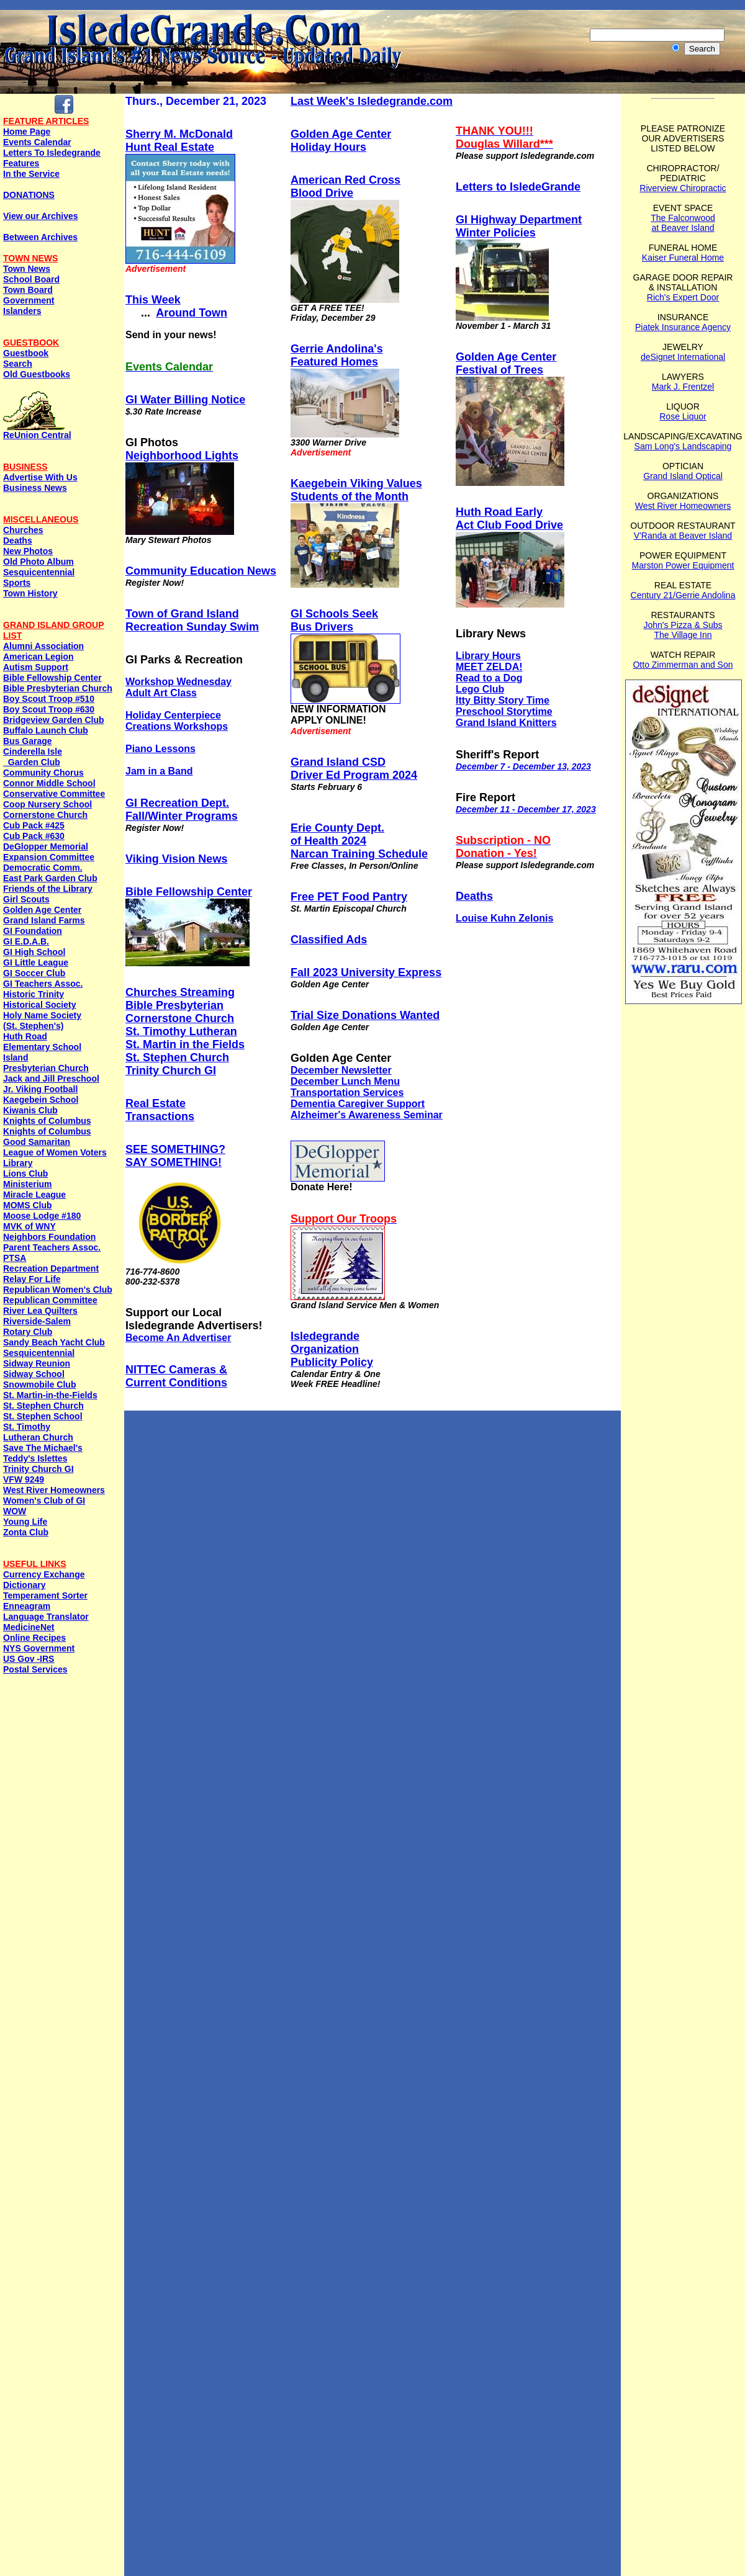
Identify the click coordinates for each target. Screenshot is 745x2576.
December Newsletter (341, 1070)
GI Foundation (32, 931)
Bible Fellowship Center (52, 678)
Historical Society (39, 1005)
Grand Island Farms (43, 920)
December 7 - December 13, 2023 (523, 766)
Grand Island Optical (683, 476)
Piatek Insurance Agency (683, 327)
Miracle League (34, 1195)
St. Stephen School (43, 1416)
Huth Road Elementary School (42, 1041)
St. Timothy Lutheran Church (38, 1432)
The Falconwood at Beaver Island (683, 223)
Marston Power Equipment (683, 565)
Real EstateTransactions (159, 1110)
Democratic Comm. (43, 868)
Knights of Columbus (47, 1121)
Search (17, 364)
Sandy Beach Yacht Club (54, 1342)
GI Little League (35, 962)
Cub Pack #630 (34, 836)
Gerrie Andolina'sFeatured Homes (337, 355)
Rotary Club (27, 1332)
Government (28, 300)
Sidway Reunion (36, 1363)
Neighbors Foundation (49, 1237)
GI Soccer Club (34, 973)
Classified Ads (329, 939)
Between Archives (40, 237)
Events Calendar (37, 142)
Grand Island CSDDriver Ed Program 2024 (354, 768)
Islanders (22, 311)
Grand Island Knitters (506, 722)
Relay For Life (32, 1279)
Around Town (191, 313)
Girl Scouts (26, 899)
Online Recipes (34, 1638)
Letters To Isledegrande (52, 153)
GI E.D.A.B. (26, 941)
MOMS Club (27, 1205)
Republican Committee (50, 1300)
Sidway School (34, 1374)
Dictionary (24, 1585)
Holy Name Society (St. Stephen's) (42, 1020)
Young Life (25, 1522)
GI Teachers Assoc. (43, 984)
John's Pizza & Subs (682, 625)
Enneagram (26, 1606)
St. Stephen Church (43, 1406)
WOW (14, 1511)
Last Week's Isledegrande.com (372, 101)
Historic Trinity (33, 994)
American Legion (38, 657)
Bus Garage (27, 741)
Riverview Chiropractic (682, 188)
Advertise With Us (40, 477)
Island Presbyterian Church (46, 1062)
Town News (26, 269)
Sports (16, 583)
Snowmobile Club (39, 1384)
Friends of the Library (48, 889)
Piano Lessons (160, 748)
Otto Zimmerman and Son (683, 665)
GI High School (34, 952)
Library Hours (488, 655)
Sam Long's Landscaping (683, 446)
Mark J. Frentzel (683, 387)
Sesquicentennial (38, 572)
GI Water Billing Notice (185, 399)
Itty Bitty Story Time (502, 700)
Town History (30, 593)
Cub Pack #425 (34, 825)
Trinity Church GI (38, 1469)
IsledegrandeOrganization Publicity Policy (332, 1349)
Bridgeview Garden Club (53, 720)
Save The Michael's (43, 1448)
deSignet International (683, 357)
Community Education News (200, 571)
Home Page (26, 132)
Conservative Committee (54, 794)
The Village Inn (682, 635)
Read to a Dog (489, 678)
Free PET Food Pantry (349, 897)
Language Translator (46, 1617)
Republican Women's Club (57, 1290)
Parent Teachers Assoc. (52, 1247)
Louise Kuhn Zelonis (504, 918)
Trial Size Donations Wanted (365, 1015)
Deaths (17, 540)
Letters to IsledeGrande (518, 187)
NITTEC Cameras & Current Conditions (176, 1376)
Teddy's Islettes (35, 1458)
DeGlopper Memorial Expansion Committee (48, 851)
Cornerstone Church (45, 815)
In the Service (31, 174)
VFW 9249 (23, 1479)
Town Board (28, 290)
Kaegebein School (40, 1100)
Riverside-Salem (37, 1321)
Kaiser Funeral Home (683, 258)
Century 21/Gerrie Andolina (683, 595)
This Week (153, 300)
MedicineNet (28, 1627)
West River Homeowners (54, 1490)
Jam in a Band (158, 771)
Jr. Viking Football (40, 1089)
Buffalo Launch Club (45, 730)
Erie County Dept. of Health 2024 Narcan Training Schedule (359, 841)
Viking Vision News (176, 859)
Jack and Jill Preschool (51, 1079)
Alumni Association (43, 646)
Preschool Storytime (504, 711)
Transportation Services (347, 1092)
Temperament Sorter (45, 1595)
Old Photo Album (38, 562)
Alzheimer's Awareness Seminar (367, 1115)
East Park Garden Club (50, 878)
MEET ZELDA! (489, 667)
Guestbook (25, 353)
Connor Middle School (49, 783)
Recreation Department (51, 1268)
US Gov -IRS (28, 1659)
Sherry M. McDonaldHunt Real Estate (179, 140)
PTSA (14, 1258)
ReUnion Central (37, 431)
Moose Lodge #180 (42, 1216)
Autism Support (35, 667)
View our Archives (40, 216)
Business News (35, 488)
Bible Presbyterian (174, 1005)
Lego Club (480, 689)
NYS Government (38, 1648)
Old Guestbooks (36, 374)
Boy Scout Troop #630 (48, 709)
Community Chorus (43, 773)
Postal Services (35, 1669)
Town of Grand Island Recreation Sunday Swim (192, 620)
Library (17, 1163)
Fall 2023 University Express (366, 972)
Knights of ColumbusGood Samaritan (47, 1136)
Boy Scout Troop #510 (48, 699)
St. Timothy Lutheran (181, 1031)
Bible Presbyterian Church (57, 688)
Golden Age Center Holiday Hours (341, 140)
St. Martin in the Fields (185, 1044)
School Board (31, 279)
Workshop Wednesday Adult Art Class (178, 687)
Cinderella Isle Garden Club (32, 757)
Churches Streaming (180, 992)
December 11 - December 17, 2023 (526, 809)
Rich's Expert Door (683, 297)
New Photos (28, 551)
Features (21, 163)
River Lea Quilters (40, 1311)
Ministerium (27, 1184)
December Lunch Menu (345, 1081)
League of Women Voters (55, 1152)
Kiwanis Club (30, 1110)
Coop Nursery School (47, 804)
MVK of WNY (29, 1226)
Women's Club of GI (44, 1501)
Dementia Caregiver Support (358, 1103)
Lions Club (25, 1173)
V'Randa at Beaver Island (683, 536)
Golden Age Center (42, 910)
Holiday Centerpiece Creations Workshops (176, 721)
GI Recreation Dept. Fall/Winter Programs (181, 809)
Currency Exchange (44, 1574)
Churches (23, 530)
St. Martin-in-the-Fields (50, 1395)
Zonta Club (25, 1532)
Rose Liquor (683, 416)
